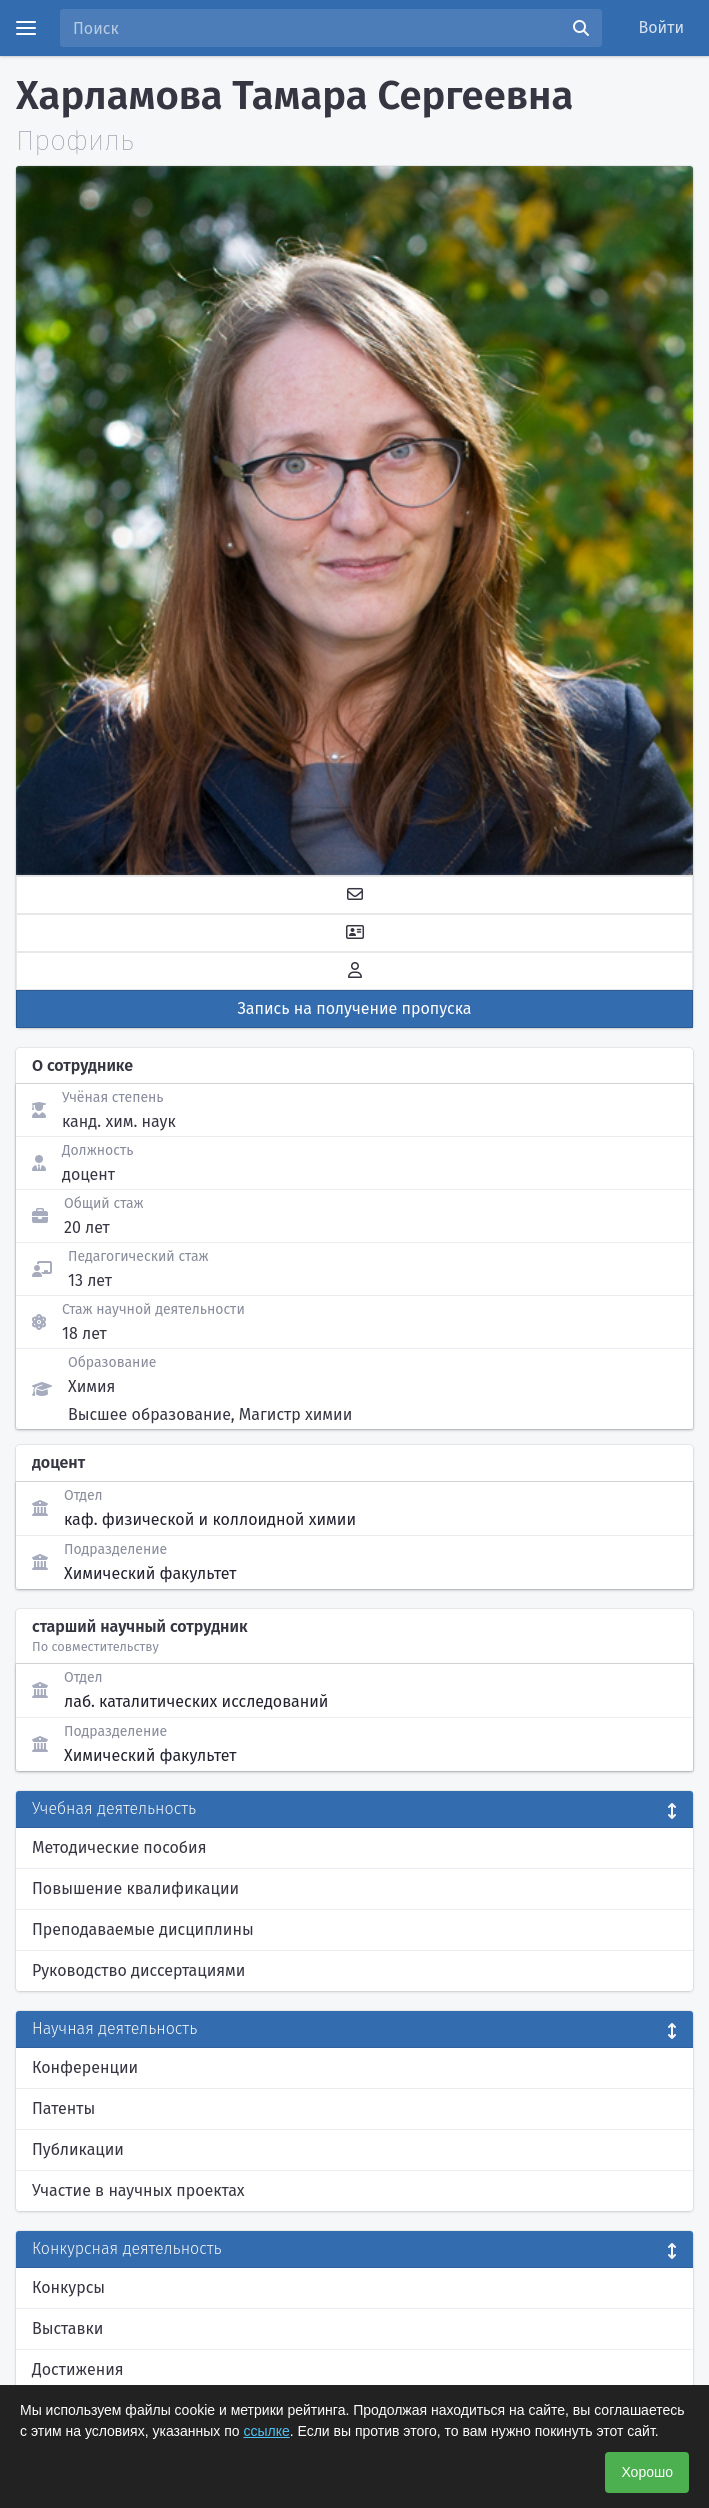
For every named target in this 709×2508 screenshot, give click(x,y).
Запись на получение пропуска (355, 1008)
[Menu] (26, 28)
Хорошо (647, 2472)
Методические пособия (119, 1847)
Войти (662, 27)
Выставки (67, 2328)
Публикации (78, 2149)
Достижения (78, 2369)
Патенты (63, 2108)
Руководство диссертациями (138, 1970)
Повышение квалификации (135, 1888)
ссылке (266, 2431)
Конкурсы (68, 2287)
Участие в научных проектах (138, 2190)
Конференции (85, 2067)
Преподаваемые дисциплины (143, 1929)
